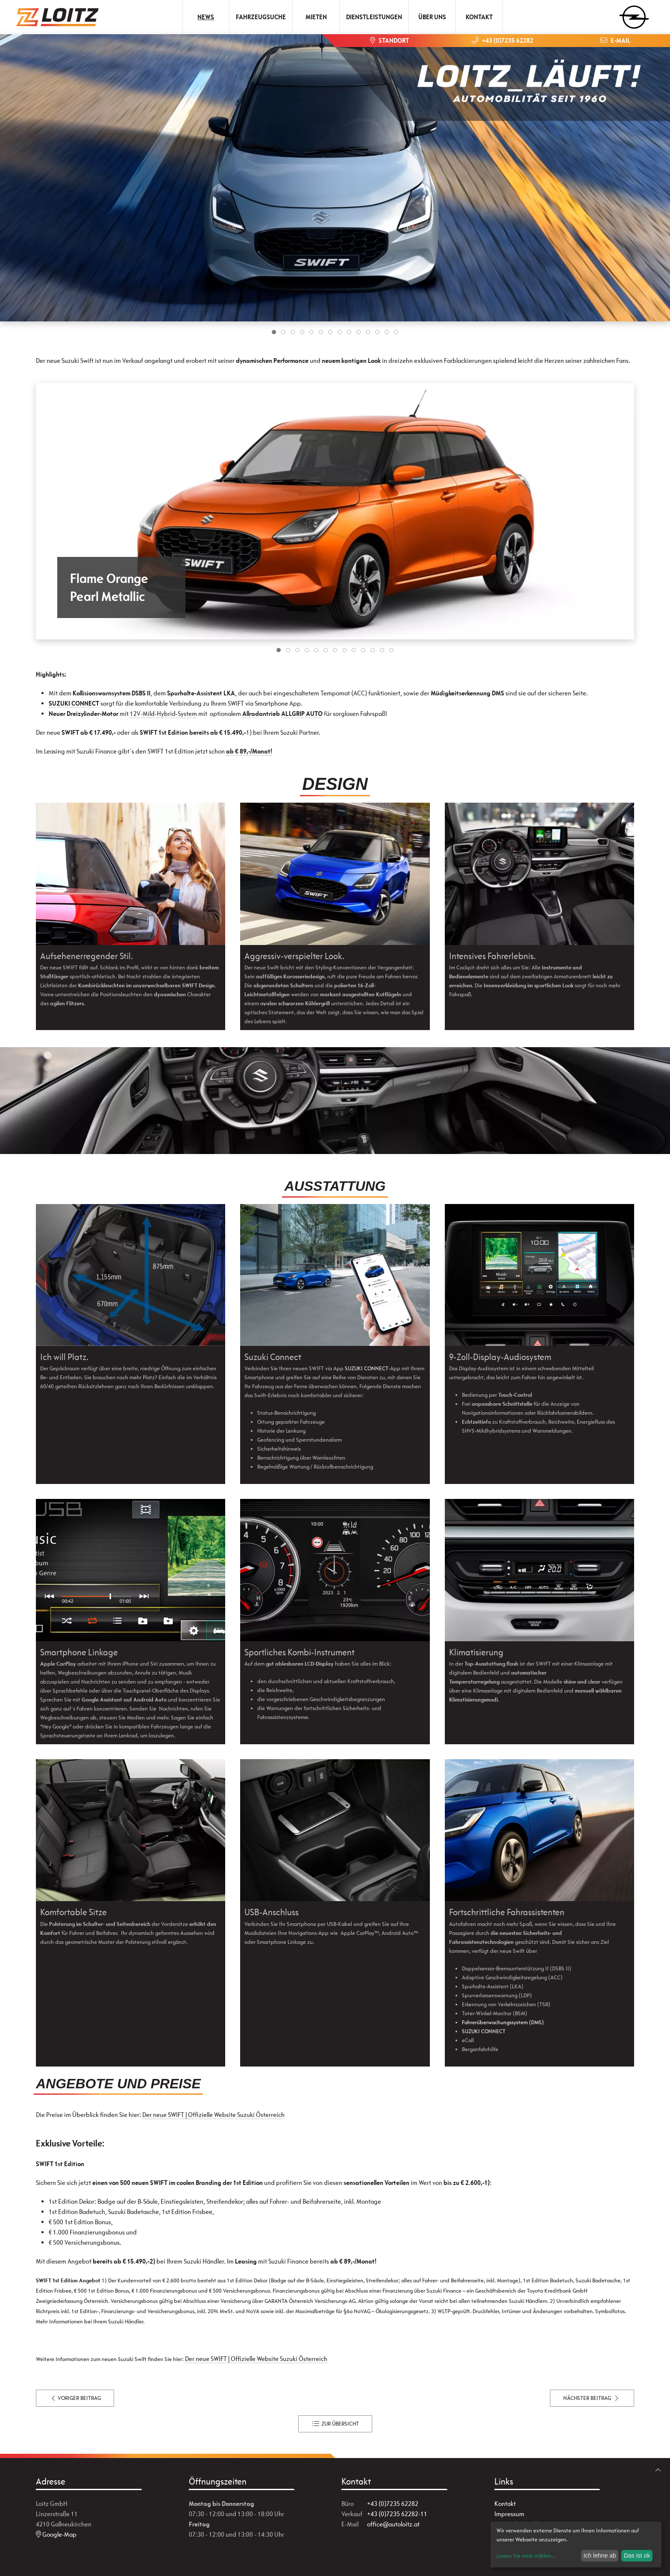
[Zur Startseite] (58, 17)
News (205, 17)
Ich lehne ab (599, 2555)
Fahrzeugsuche (261, 17)
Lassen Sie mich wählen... (526, 2555)
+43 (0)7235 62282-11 (397, 2514)
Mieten (316, 17)
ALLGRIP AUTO (302, 714)
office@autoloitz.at (393, 2524)
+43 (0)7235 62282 (392, 2503)
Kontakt (479, 17)
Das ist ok (637, 2555)
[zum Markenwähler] (634, 14)
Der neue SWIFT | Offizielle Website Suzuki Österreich (213, 2115)
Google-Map (56, 2534)
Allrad (250, 714)
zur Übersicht (335, 2424)
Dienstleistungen (374, 17)
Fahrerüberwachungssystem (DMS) (503, 2022)
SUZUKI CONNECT (74, 703)
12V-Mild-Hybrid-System (163, 714)
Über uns (432, 17)
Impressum (509, 2514)
